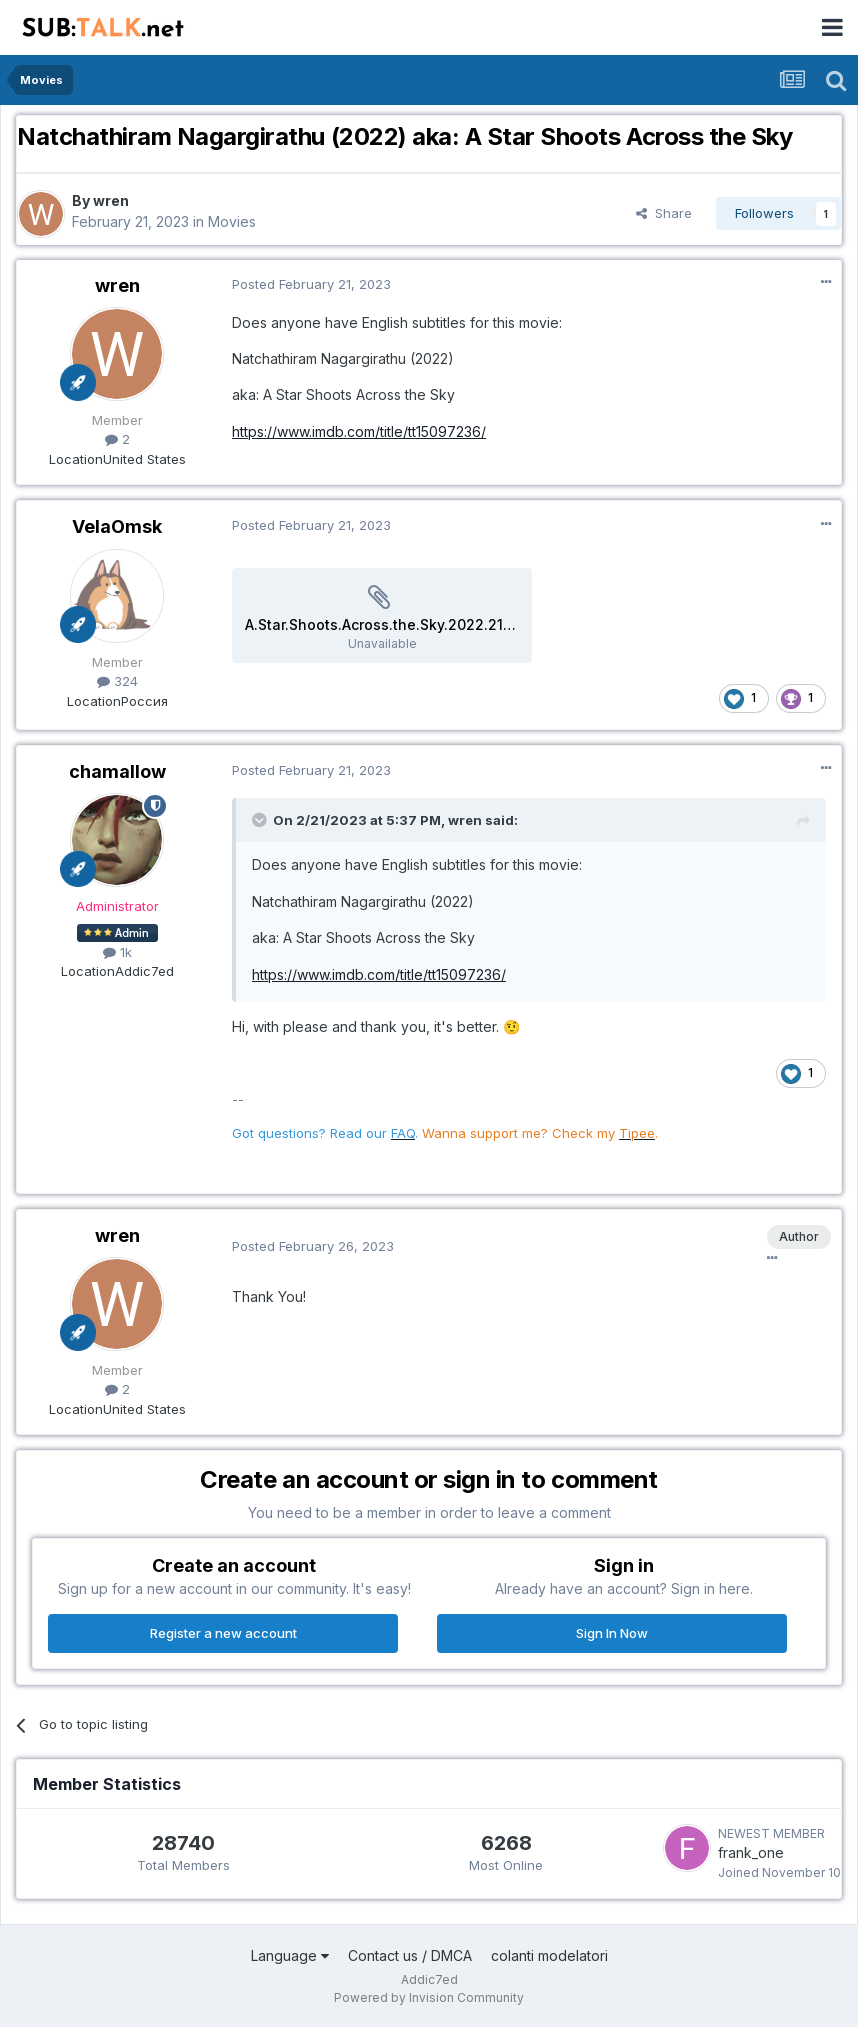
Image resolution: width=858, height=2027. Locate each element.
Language (290, 1955)
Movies (232, 221)
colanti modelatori (549, 1955)
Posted (311, 284)
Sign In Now (612, 1633)
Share (664, 213)
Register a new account (223, 1633)
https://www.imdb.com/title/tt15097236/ (359, 431)
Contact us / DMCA (410, 1955)
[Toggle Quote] (261, 820)
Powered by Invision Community (429, 1997)
